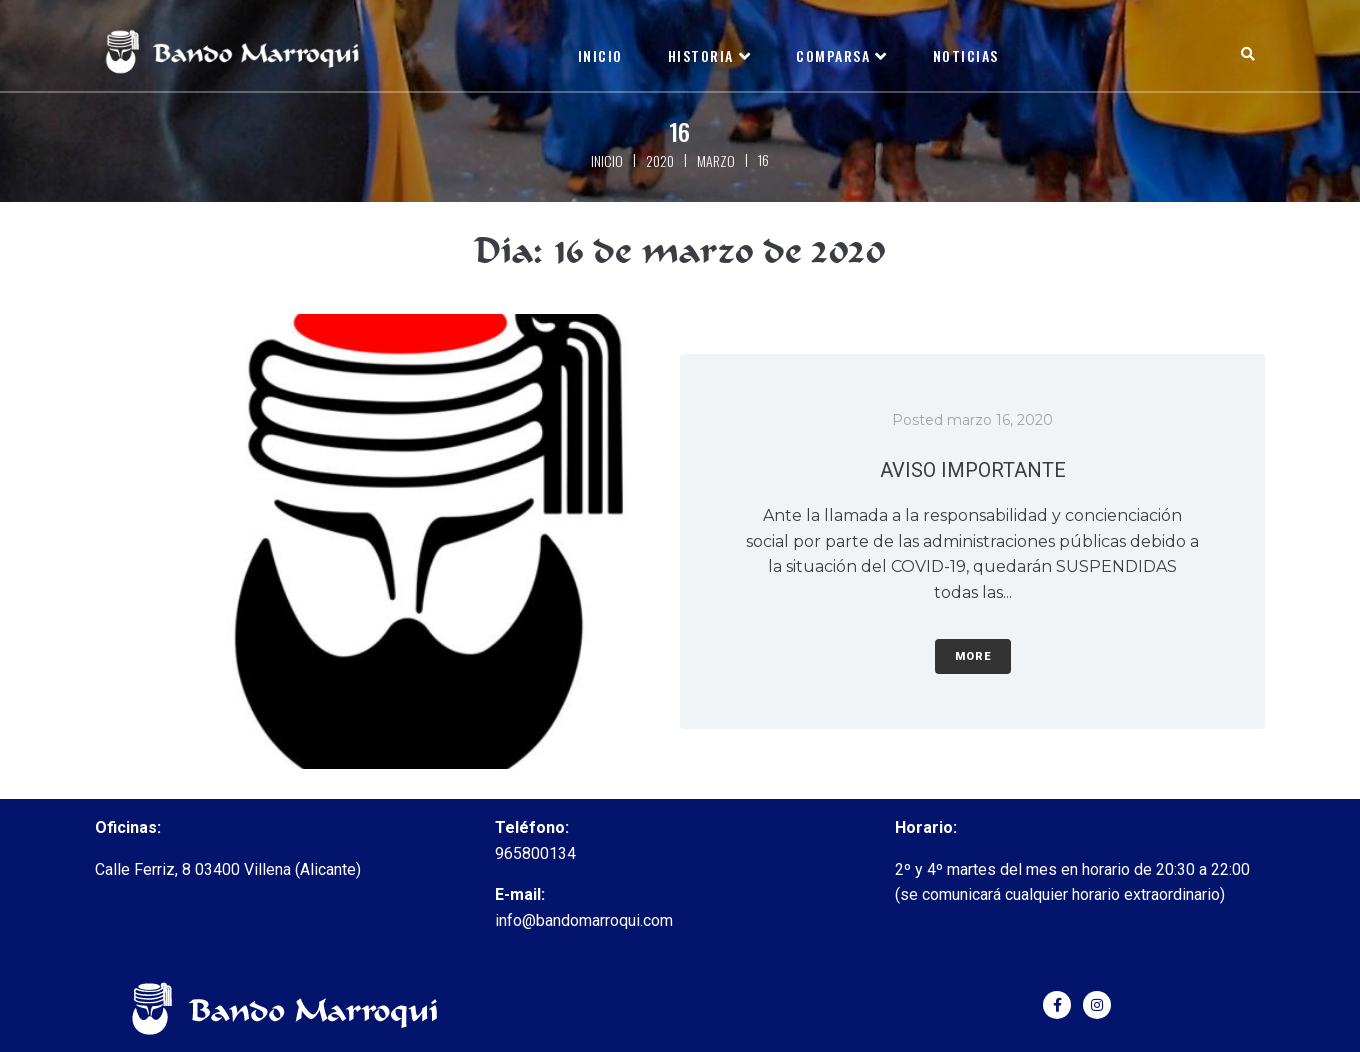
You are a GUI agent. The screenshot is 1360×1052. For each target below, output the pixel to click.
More (973, 656)
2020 (660, 160)
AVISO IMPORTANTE (973, 470)
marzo (716, 160)
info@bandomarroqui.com (584, 920)
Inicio (607, 160)
